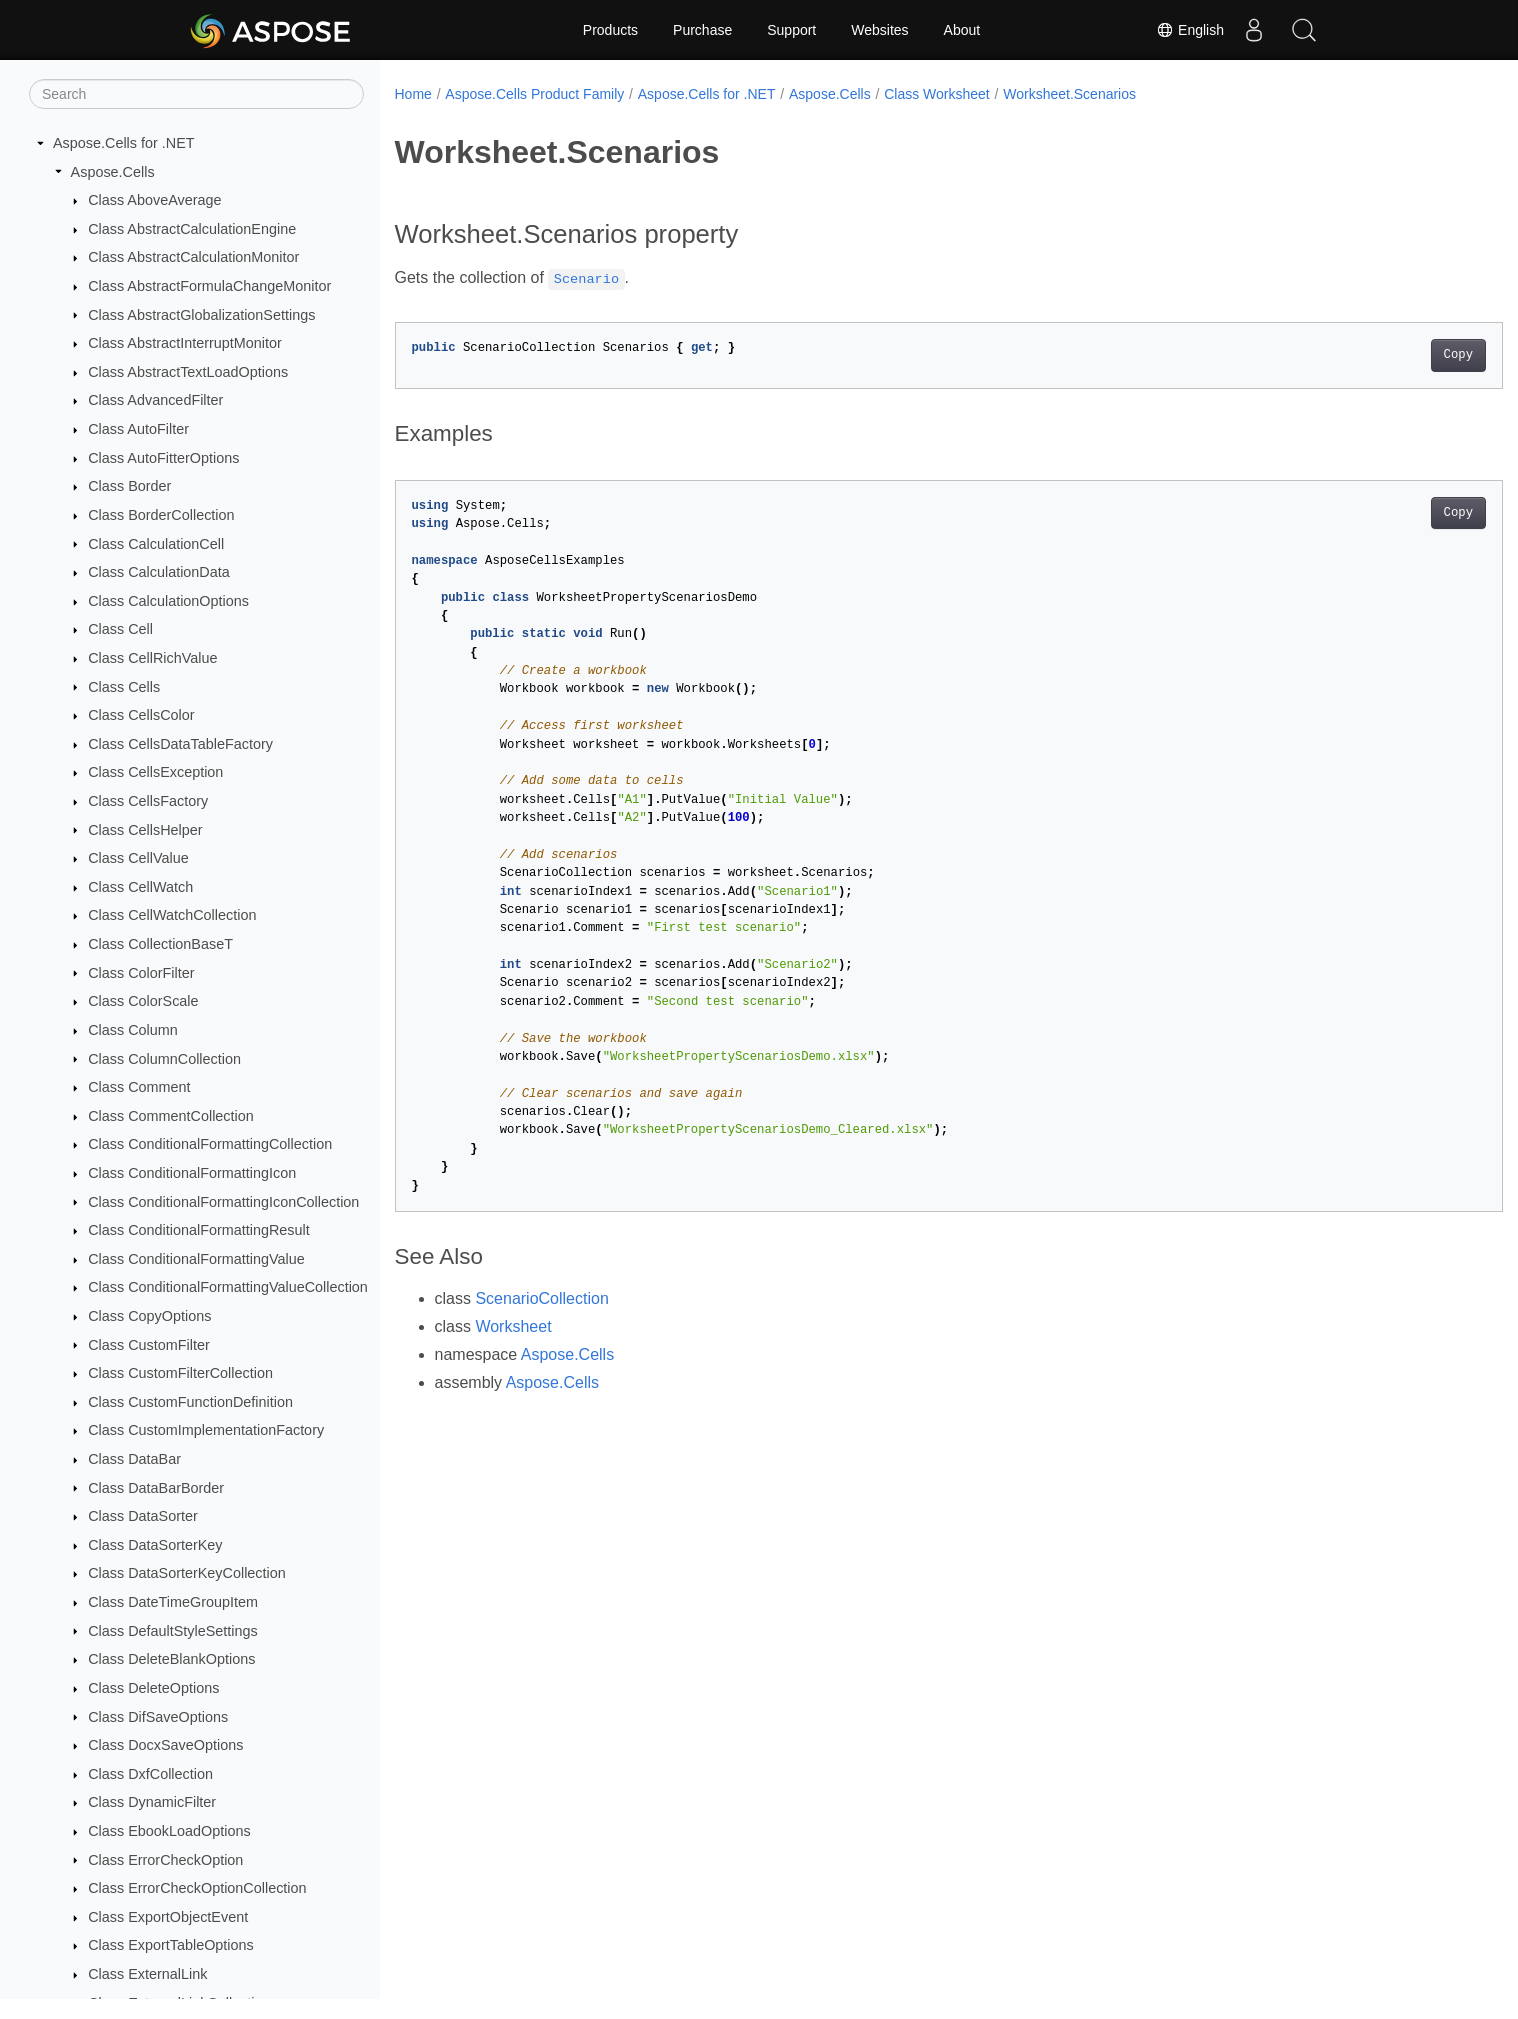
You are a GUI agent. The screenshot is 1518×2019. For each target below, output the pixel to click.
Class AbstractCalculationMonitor (193, 257)
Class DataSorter (143, 1516)
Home (413, 94)
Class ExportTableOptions (171, 1945)
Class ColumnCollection (164, 1059)
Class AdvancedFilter (155, 400)
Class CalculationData (159, 572)
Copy (1381, 355)
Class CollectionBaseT (160, 944)
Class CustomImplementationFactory (206, 1430)
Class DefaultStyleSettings (173, 1631)
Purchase (702, 30)
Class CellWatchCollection (172, 915)
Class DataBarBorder (156, 1488)
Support (791, 30)
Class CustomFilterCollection (180, 1373)
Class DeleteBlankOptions (171, 1659)
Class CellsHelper (145, 830)
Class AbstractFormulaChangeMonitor (209, 286)
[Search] (196, 94)
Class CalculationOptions (168, 601)
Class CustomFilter (149, 1345)
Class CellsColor (141, 715)
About (962, 30)
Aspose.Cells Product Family (534, 94)
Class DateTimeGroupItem (173, 1602)
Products (610, 30)
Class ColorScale (143, 1001)
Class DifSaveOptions (158, 1717)
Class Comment (139, 1087)
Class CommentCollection (171, 1116)
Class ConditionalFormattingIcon (192, 1173)
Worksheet (513, 1326)
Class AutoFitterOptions (163, 458)
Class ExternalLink (147, 1974)
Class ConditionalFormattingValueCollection (228, 1287)
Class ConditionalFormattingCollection (210, 1144)
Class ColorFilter (141, 973)
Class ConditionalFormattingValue (196, 1259)
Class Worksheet (937, 94)
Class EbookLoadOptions (169, 1831)
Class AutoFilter (138, 429)
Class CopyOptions (149, 1316)
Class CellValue (138, 858)
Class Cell (120, 629)
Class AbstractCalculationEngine (192, 229)
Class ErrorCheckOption (165, 1860)
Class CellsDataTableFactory (180, 744)
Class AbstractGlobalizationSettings (201, 315)
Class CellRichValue (152, 658)
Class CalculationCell (156, 544)
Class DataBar (134, 1459)
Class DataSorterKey (155, 1545)
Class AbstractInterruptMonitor (185, 343)
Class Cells (124, 687)
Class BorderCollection (161, 515)
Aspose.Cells (113, 172)
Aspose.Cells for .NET (124, 143)
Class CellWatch (140, 887)
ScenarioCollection (541, 1298)
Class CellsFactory (148, 801)
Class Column (133, 1030)
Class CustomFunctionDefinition (190, 1402)
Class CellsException (155, 772)
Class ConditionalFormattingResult (199, 1230)
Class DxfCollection (150, 1774)
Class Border (129, 486)
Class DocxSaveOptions (165, 1745)
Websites (879, 30)
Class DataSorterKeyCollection (187, 1573)
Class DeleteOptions (153, 1688)
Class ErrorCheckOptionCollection (197, 1888)
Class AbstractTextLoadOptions (188, 372)
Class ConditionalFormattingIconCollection (223, 1202)
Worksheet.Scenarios (1069, 94)
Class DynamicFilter (152, 1802)
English (1190, 30)
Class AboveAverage (154, 200)
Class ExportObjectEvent (168, 1917)
